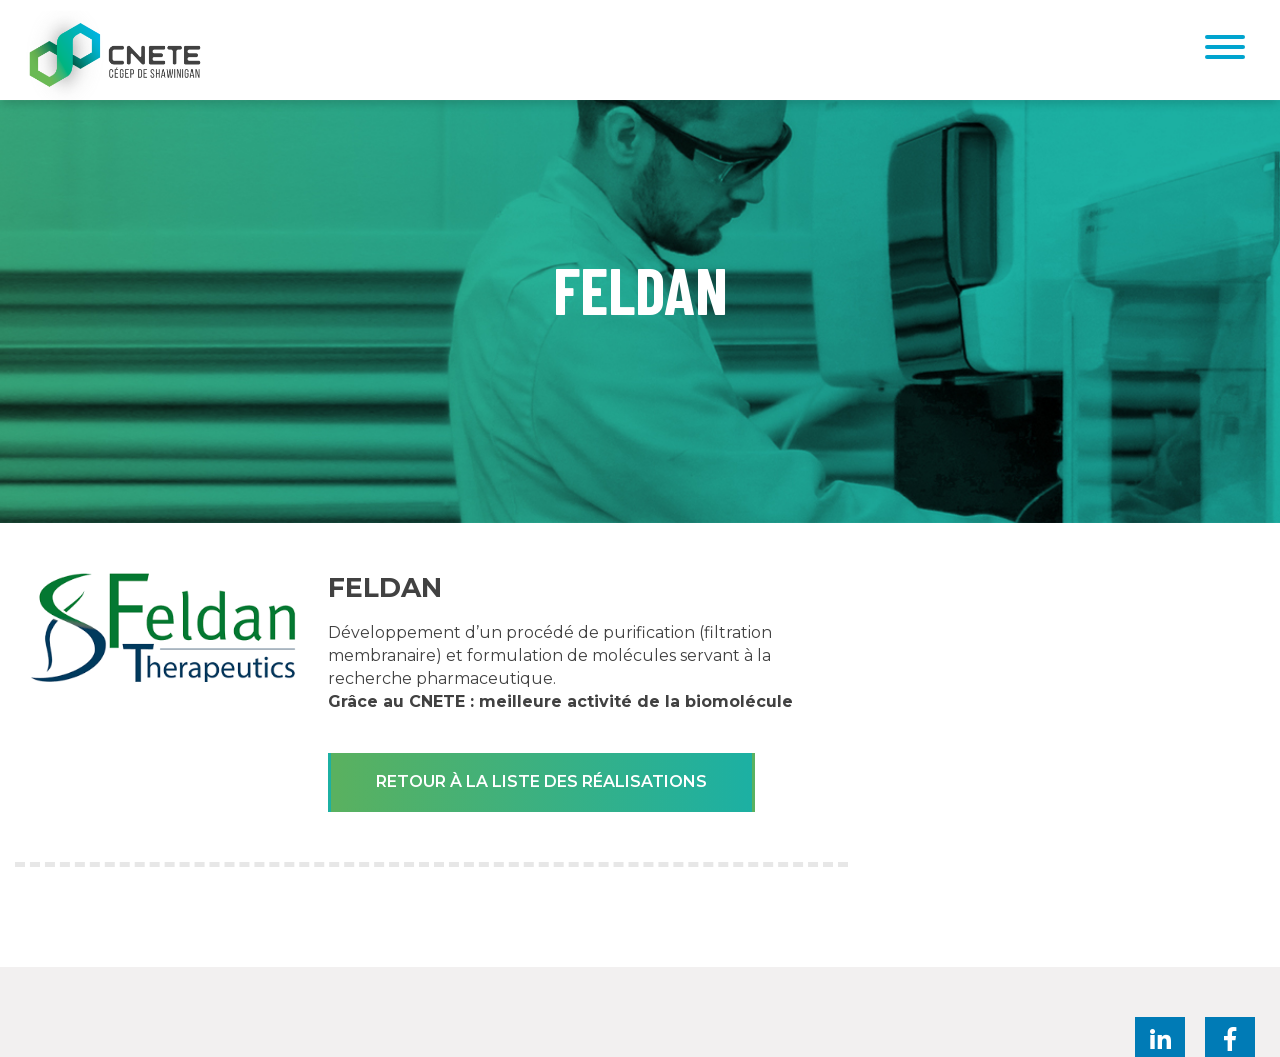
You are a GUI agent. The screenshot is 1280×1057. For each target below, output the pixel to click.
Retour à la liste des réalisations (541, 781)
